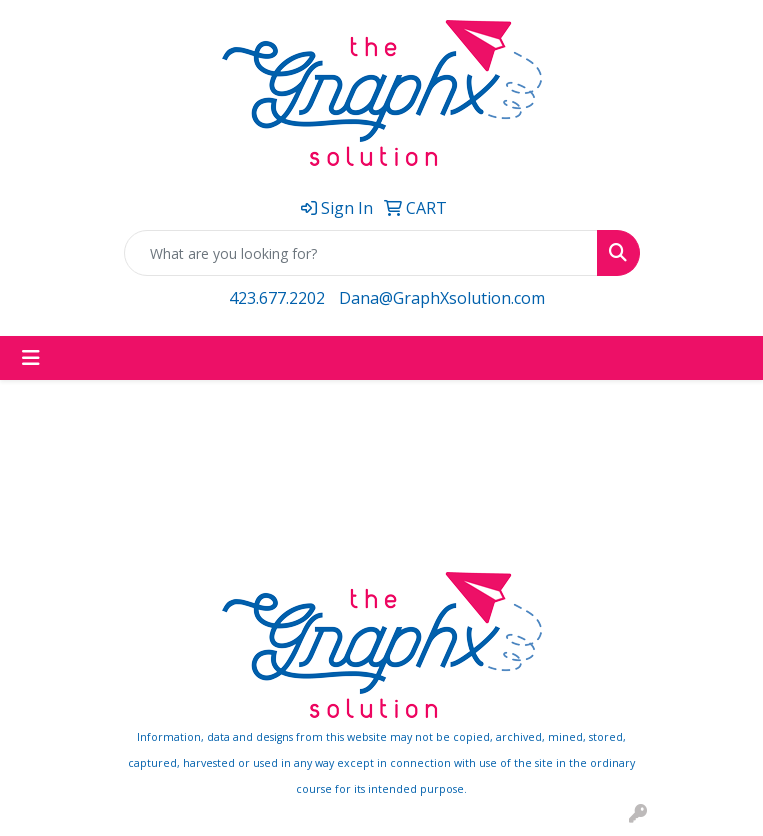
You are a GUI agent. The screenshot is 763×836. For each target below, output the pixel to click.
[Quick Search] (361, 253)
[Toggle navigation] (31, 358)
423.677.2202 (277, 298)
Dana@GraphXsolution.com (442, 298)
